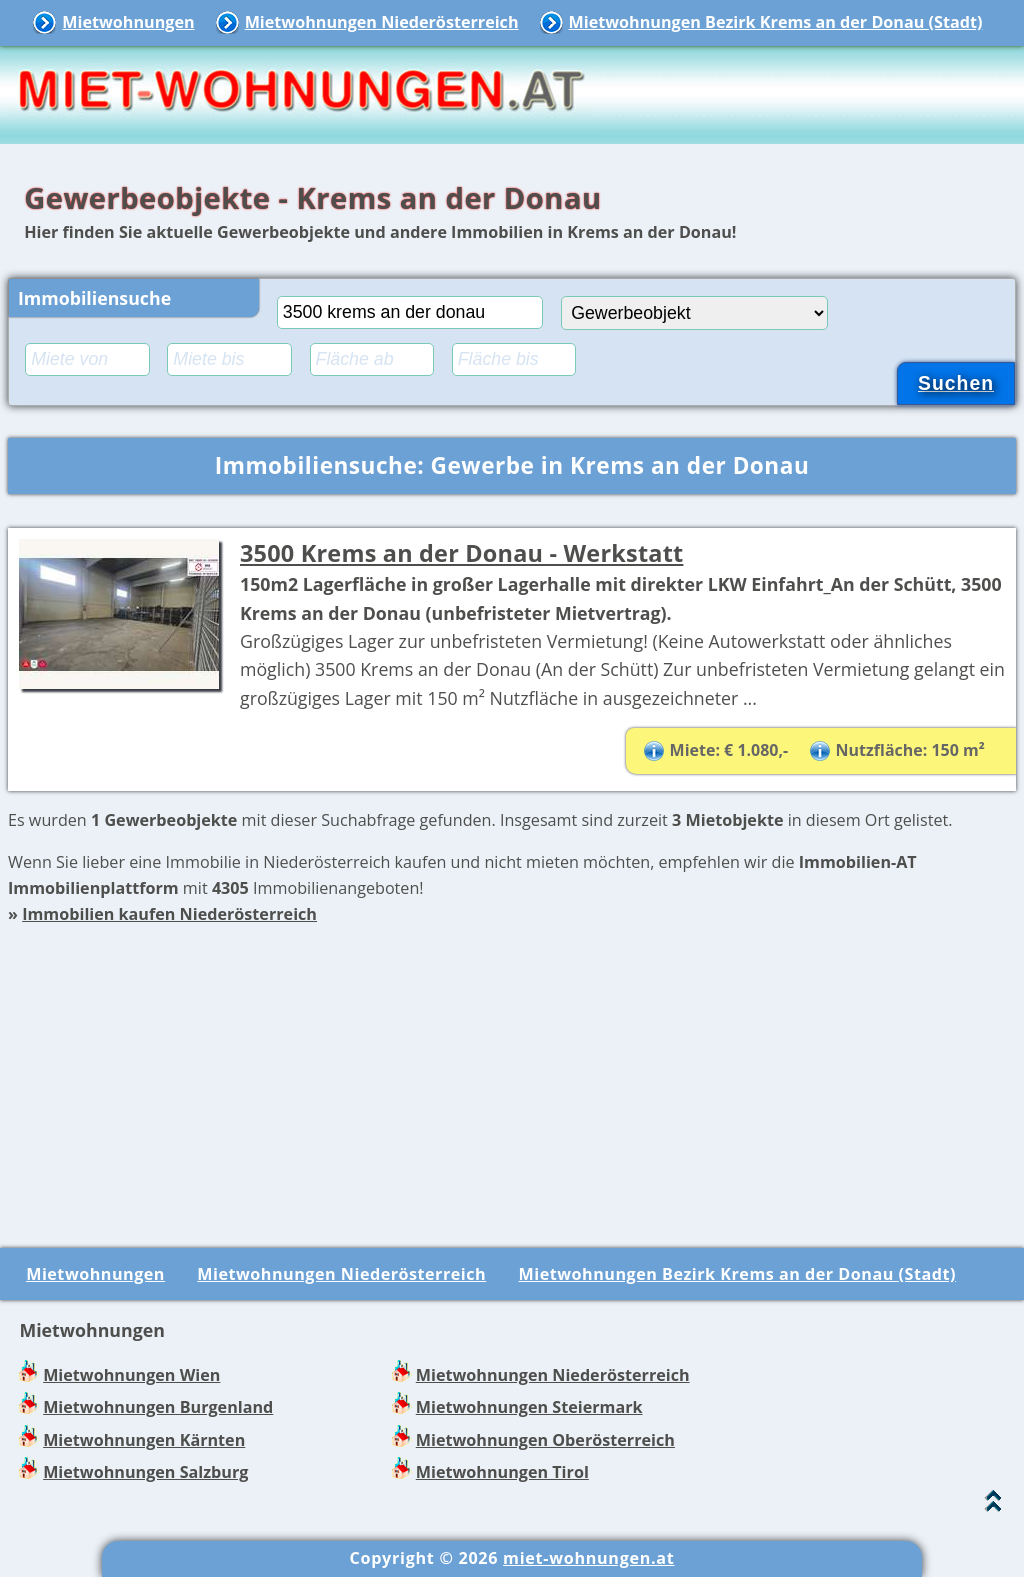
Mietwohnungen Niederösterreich (382, 22)
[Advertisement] (512, 1068)
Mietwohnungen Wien (131, 1375)
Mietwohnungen (128, 22)
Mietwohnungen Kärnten (144, 1440)
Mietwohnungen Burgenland (158, 1407)
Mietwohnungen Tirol (502, 1472)
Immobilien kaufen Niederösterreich (169, 914)
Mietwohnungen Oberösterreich (545, 1440)
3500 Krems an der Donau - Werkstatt (461, 553)
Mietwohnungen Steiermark (529, 1407)
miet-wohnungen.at (588, 1558)
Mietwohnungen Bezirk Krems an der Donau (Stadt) (776, 22)
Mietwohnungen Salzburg (145, 1472)
